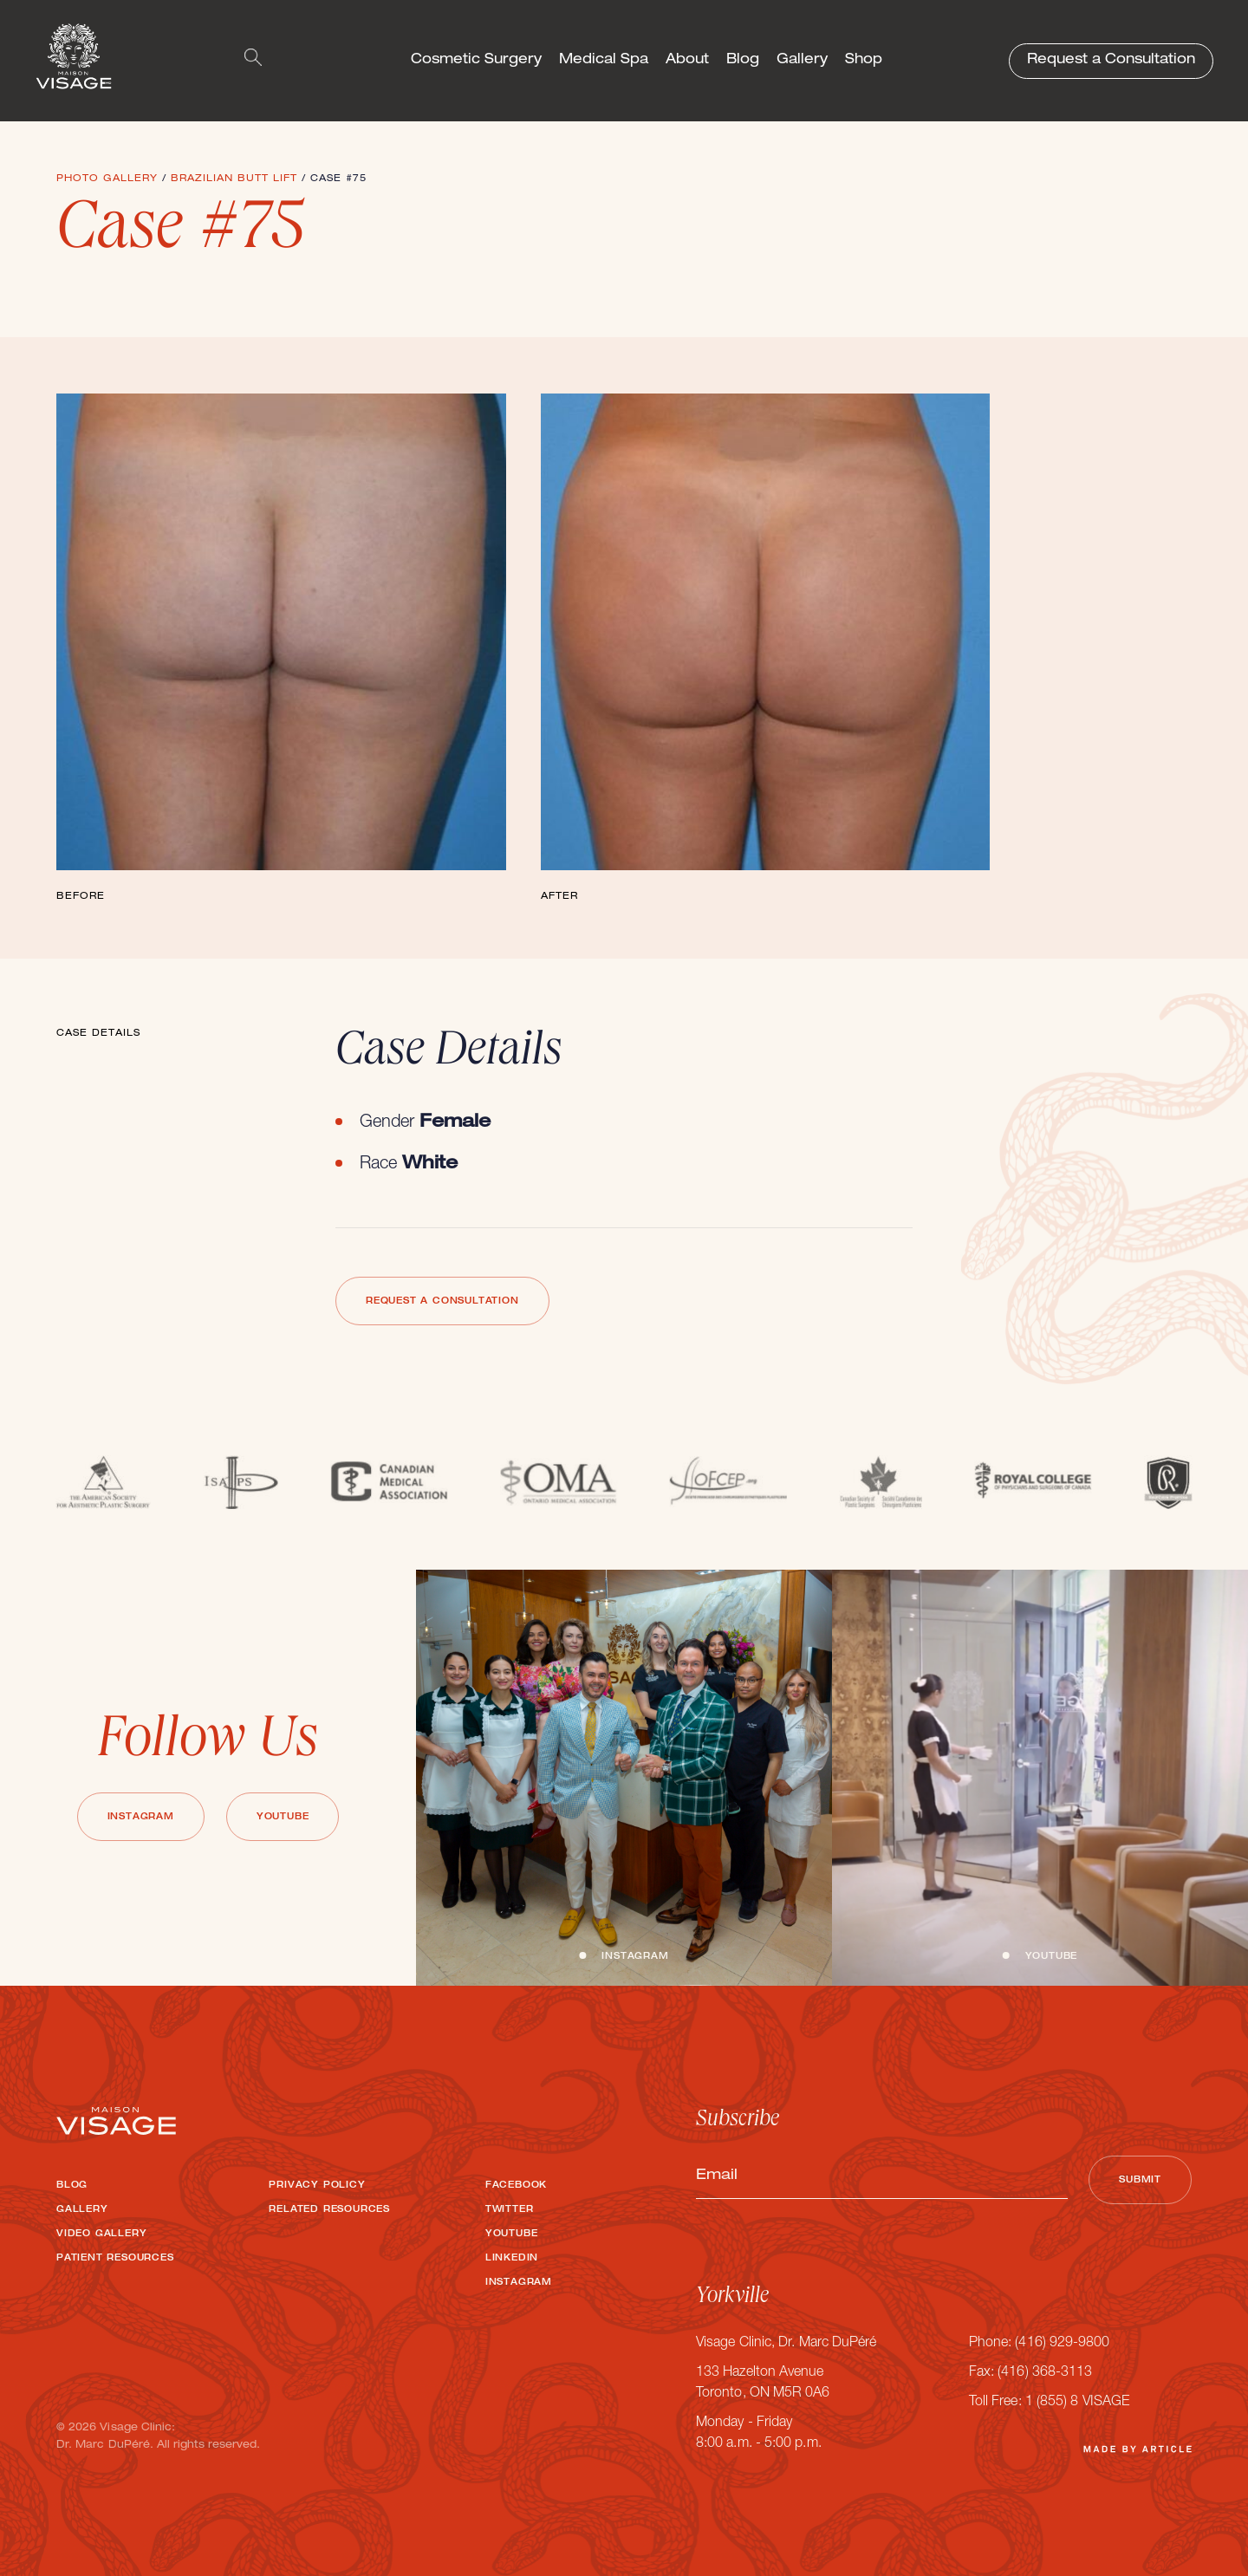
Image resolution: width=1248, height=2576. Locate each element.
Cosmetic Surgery (476, 61)
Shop (863, 61)
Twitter (509, 2210)
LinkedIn (511, 2258)
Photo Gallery (107, 179)
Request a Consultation (1111, 61)
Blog (742, 61)
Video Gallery (101, 2234)
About (687, 61)
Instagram (140, 1817)
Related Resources (329, 2210)
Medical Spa (603, 61)
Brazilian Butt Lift (234, 179)
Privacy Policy (317, 2186)
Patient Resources (115, 2258)
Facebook (516, 2186)
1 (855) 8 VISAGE (1077, 2403)
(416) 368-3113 (1045, 2373)
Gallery (802, 61)
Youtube (283, 1817)
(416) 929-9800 (1062, 2344)
